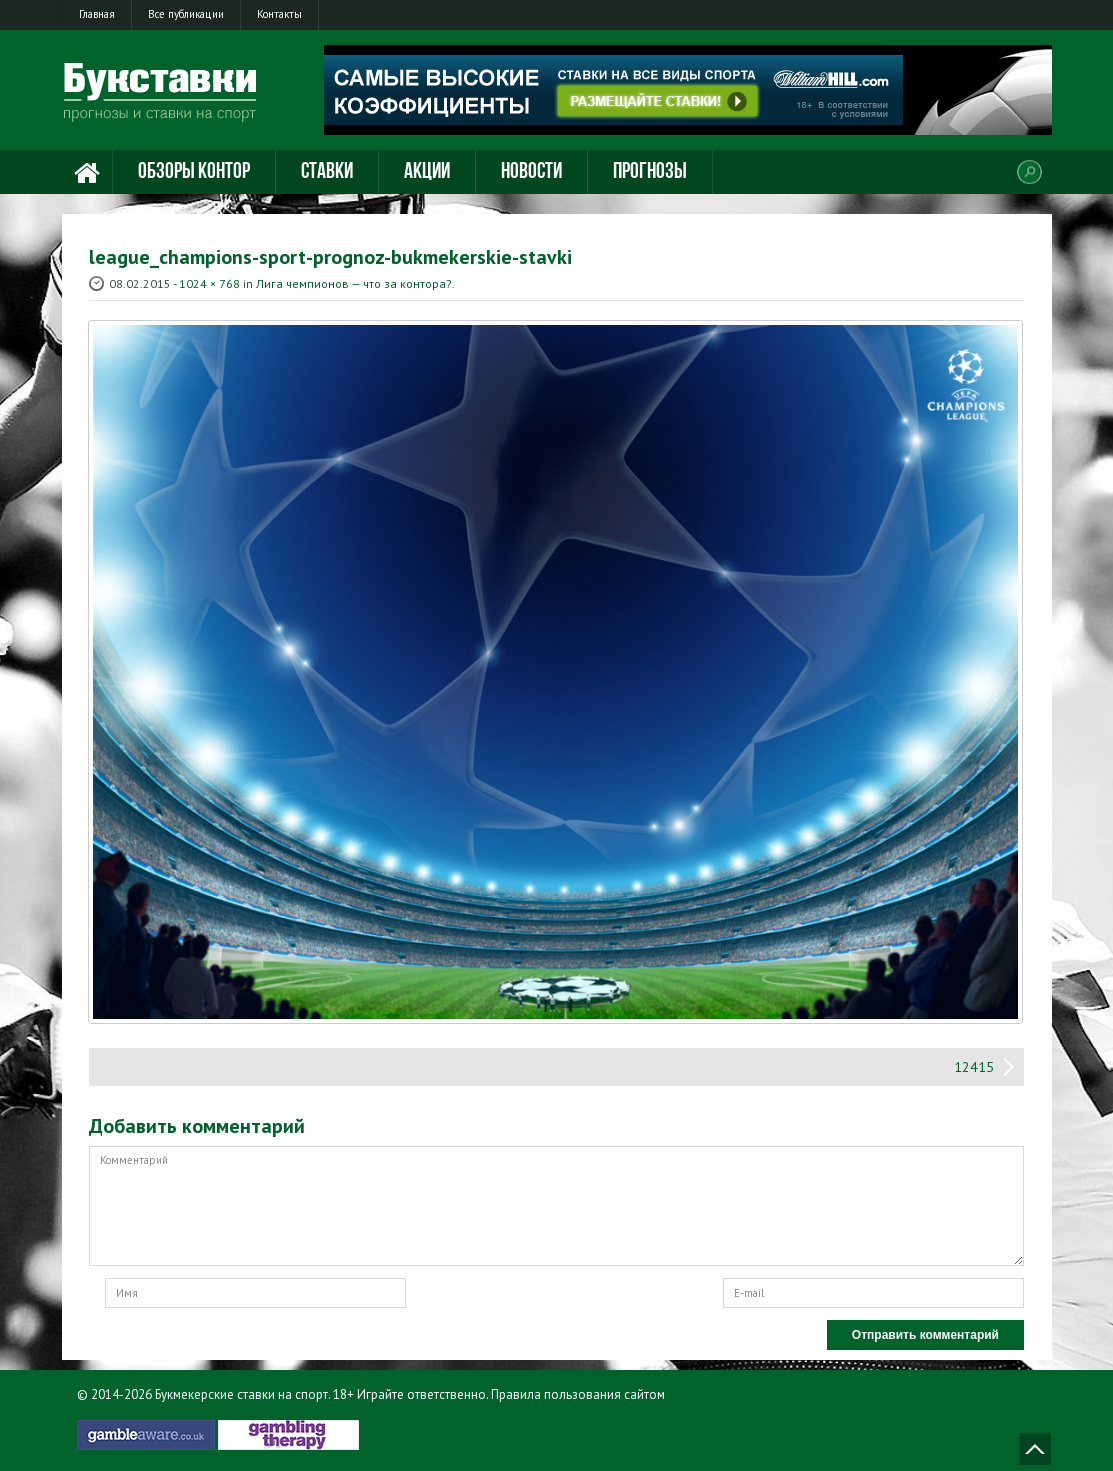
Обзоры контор (194, 172)
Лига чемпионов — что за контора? (354, 283)
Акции (427, 172)
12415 (974, 1067)
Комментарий (556, 1206)
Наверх (1035, 1449)
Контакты (279, 14)
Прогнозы (650, 172)
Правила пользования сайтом (578, 1394)
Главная (97, 14)
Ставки (327, 172)
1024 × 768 (209, 283)
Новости (531, 172)
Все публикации (186, 14)
